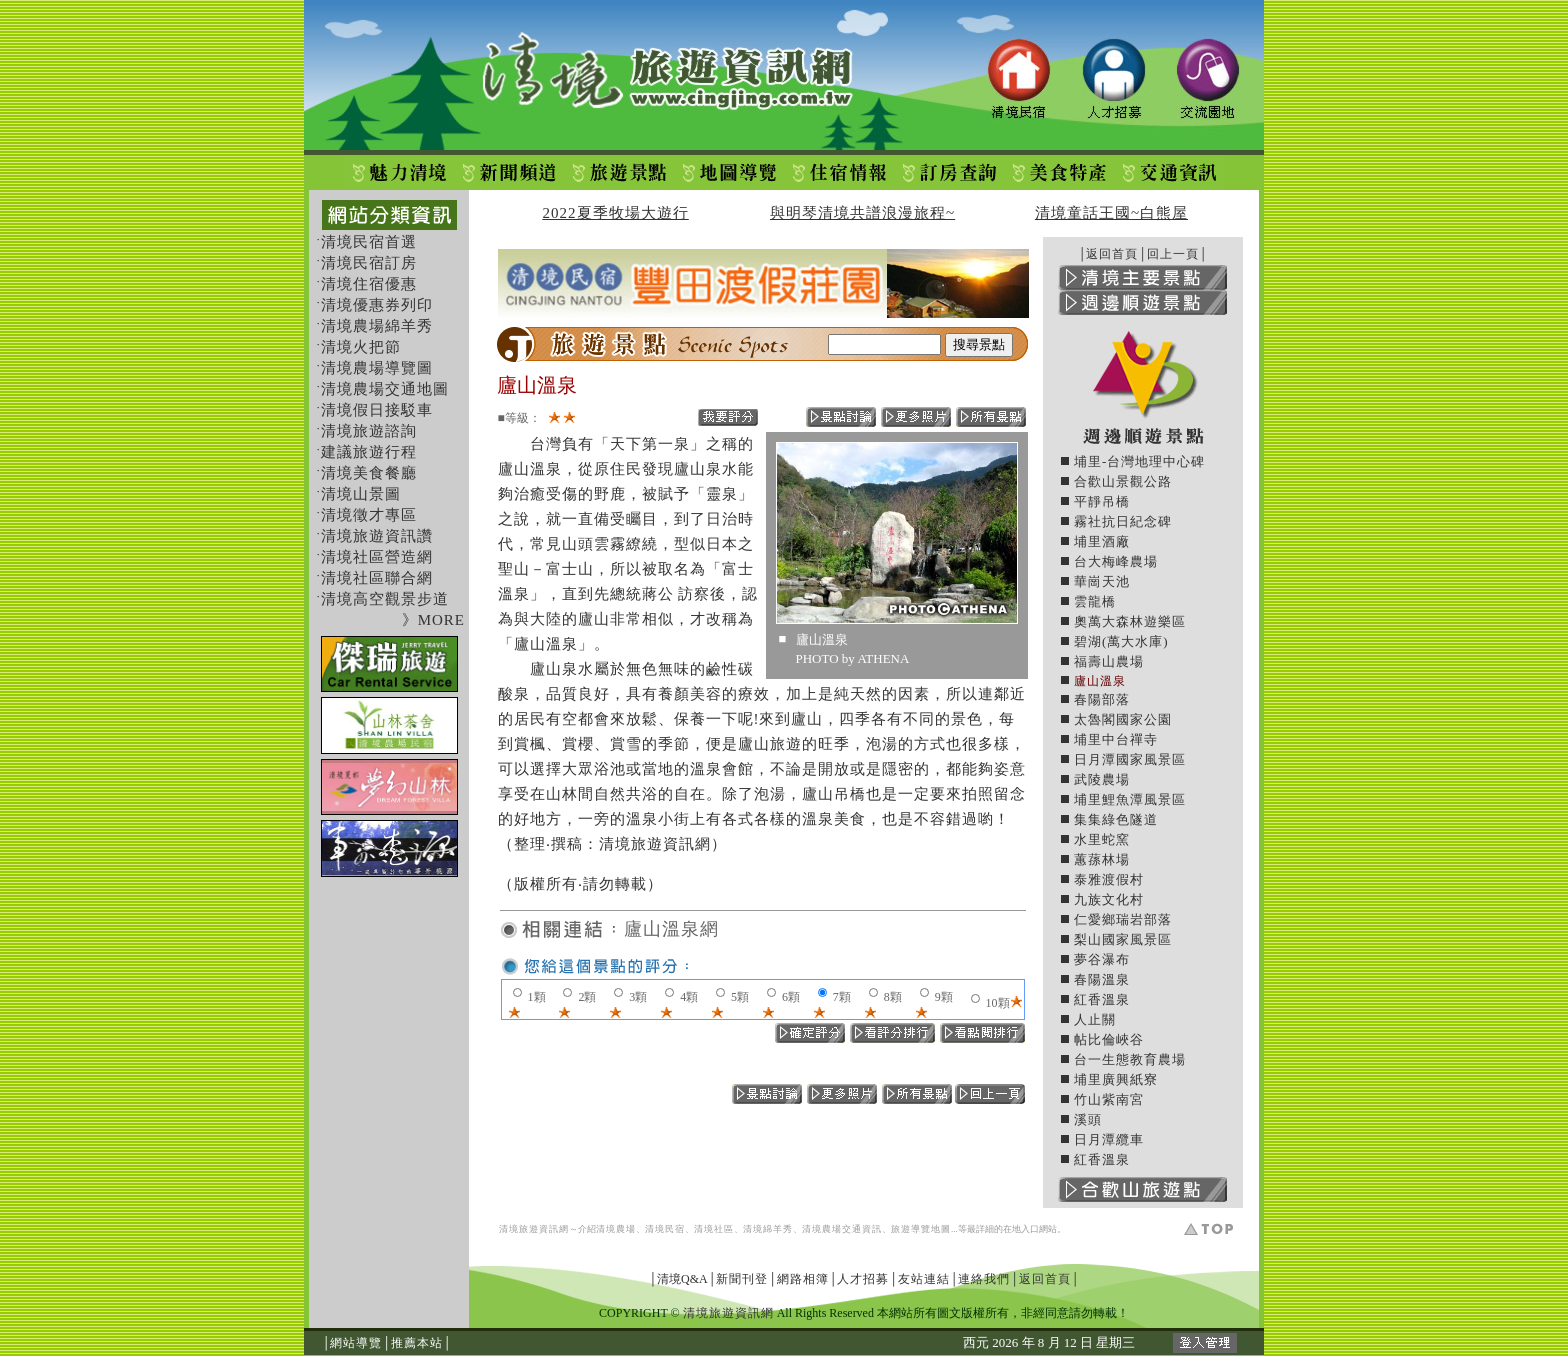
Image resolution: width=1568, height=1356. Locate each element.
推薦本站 (417, 1343)
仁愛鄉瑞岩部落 (1123, 919)
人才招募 (863, 1279)
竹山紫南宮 (1109, 1099)
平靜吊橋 (1102, 501)
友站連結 (924, 1279)
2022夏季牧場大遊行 (616, 213)
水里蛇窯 (1102, 839)
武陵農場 (1102, 779)
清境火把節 (361, 347)
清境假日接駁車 (377, 410)
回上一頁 (1173, 254)
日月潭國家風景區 (1130, 759)
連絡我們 (984, 1279)
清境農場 (616, 1229)
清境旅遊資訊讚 (377, 536)
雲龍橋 (1095, 601)
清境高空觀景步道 (385, 599)
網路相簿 (803, 1279)
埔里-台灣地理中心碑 (1139, 461)
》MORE (433, 620)
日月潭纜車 (1109, 1139)
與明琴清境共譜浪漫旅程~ (862, 213)
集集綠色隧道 (1116, 819)
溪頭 (1088, 1119)
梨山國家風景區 (1123, 939)
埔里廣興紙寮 (1116, 1079)
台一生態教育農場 (1130, 1059)
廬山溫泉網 (671, 929)
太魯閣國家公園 (1123, 719)
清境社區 (714, 1229)
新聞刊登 (742, 1279)
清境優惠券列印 (377, 305)
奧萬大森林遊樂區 (1130, 621)
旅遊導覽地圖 (921, 1229)
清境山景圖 (361, 494)
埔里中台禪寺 (1116, 739)
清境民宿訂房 (369, 263)
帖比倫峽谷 (1109, 1039)
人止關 (1095, 1019)
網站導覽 (356, 1343)
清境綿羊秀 (768, 1229)
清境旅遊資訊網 (534, 1229)
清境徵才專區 (369, 515)
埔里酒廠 (1102, 541)
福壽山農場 (1109, 661)
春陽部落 (1102, 699)
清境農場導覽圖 (377, 368)
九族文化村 (1109, 899)
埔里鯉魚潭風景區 (1130, 799)
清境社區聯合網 (377, 578)
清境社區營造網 (377, 557)
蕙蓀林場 (1102, 859)
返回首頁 (1112, 254)
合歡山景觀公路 (1123, 481)
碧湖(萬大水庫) (1121, 641)
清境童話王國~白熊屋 (1111, 213)
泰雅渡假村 (1109, 879)
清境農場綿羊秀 (377, 326)
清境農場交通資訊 (842, 1229)
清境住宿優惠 (369, 284)
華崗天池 (1102, 581)
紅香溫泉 (1102, 999)
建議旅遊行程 (369, 452)
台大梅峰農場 (1116, 561)
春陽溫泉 (1102, 979)
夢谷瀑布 (1102, 959)
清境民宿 (665, 1229)
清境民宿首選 (369, 242)
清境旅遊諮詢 (369, 431)
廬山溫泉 (1100, 681)
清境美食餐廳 (369, 473)
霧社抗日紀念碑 (1123, 521)
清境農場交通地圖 (385, 389)
